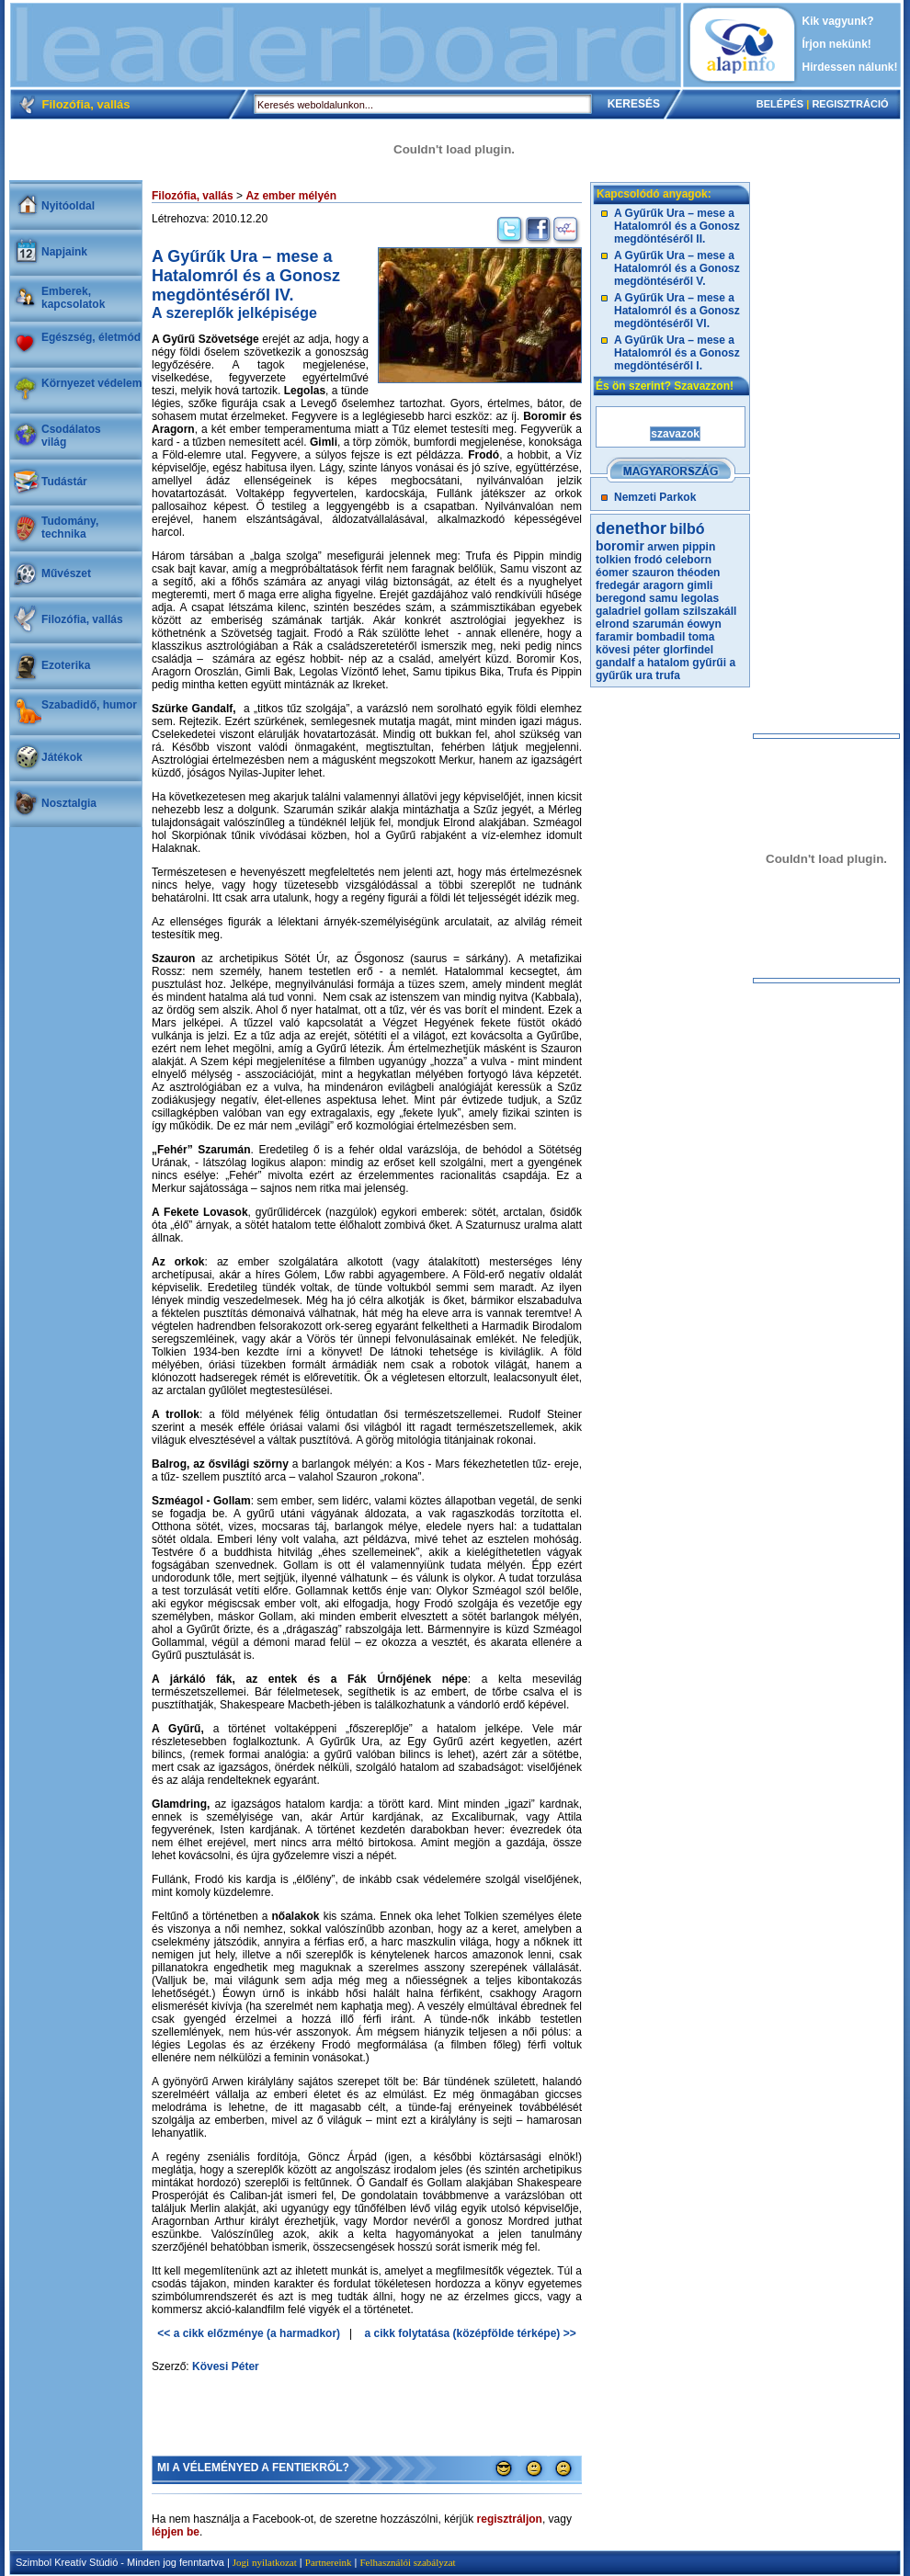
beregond (621, 598)
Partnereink (328, 2562)
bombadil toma (675, 636)
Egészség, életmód (91, 337)
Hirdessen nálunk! (850, 67)
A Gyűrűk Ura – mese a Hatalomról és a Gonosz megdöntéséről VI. (677, 310)
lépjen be (175, 2531)
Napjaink (64, 251)
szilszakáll (710, 611)
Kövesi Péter (225, 2366)
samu (663, 598)
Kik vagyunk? (838, 21)
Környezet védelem (91, 383)
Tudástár (64, 481)
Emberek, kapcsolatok (73, 298)
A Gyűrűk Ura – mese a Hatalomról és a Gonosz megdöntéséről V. (677, 268)
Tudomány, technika (69, 527)
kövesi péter (628, 649)
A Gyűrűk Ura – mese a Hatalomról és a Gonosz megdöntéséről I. (677, 353)
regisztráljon (509, 2519)
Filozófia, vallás (82, 619)
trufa (667, 675)
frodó (648, 559)
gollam (662, 611)
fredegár (618, 585)
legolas (700, 598)
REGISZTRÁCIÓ (850, 103)
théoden (699, 572)
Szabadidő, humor (89, 704)
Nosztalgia (69, 803)
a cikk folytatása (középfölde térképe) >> (470, 2333)
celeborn (688, 559)
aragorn (663, 585)
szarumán (658, 624)
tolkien (613, 559)
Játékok (62, 757)
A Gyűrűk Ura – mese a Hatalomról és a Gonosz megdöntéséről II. (677, 226)
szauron (652, 572)
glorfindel (688, 649)
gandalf (615, 662)
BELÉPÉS (779, 103)
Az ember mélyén (290, 195)
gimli (699, 585)
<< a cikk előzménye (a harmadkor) (248, 2333)
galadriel (618, 611)
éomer (612, 572)
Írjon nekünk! (836, 44)
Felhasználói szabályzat (407, 2562)
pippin (698, 546)
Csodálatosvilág (71, 435)
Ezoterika (65, 665)
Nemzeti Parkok (655, 497)
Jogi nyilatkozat (265, 2562)
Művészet (66, 573)
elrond (613, 624)
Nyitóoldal (68, 205)
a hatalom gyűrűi (682, 662)
